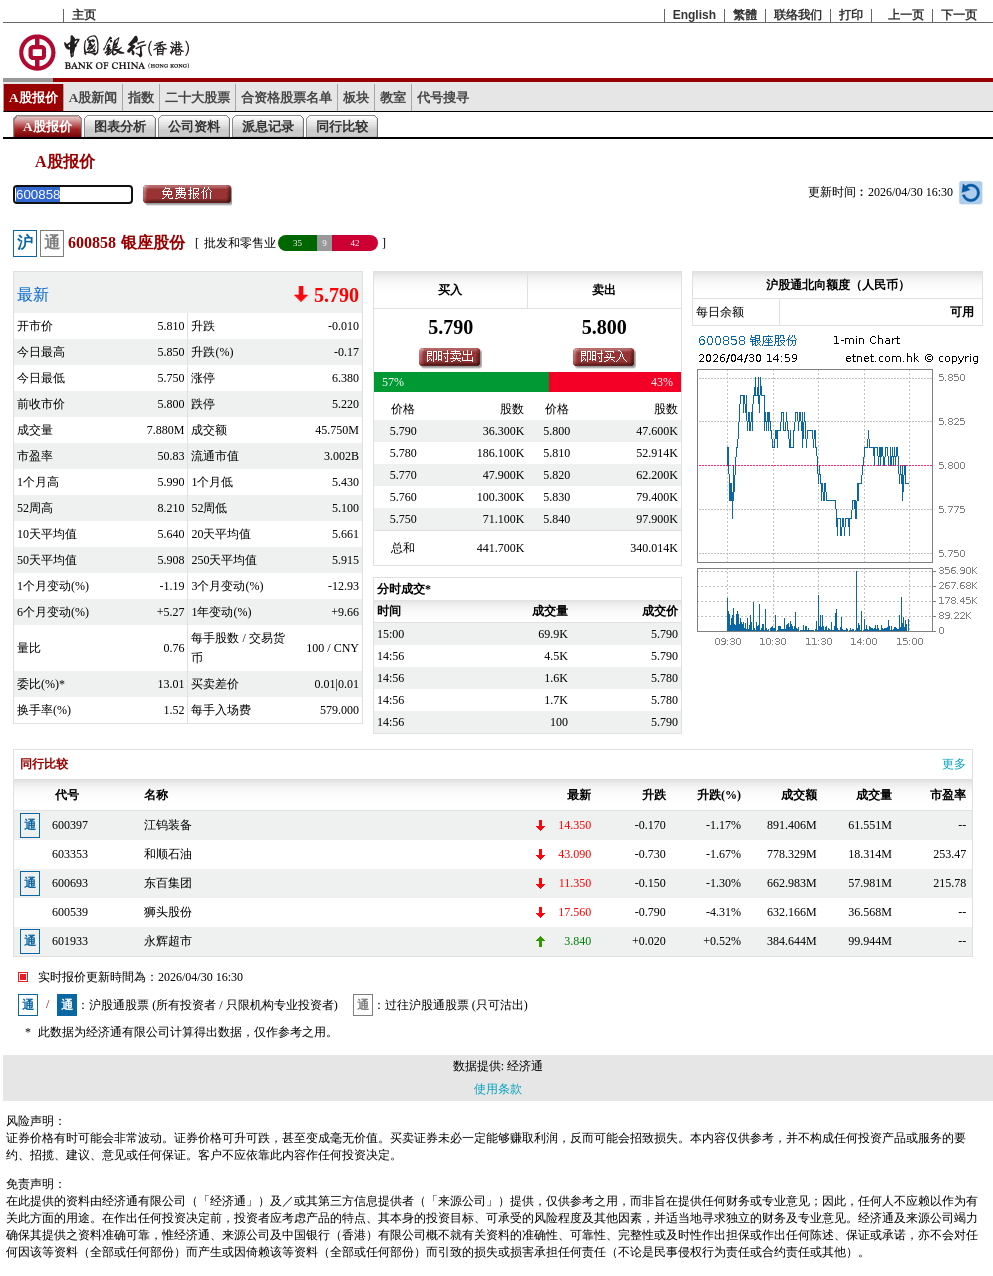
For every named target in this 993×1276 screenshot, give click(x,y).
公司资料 (194, 126)
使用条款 (498, 1089)
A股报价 (33, 97)
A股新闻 (93, 97)
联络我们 (798, 15)
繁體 (745, 15)
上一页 (906, 15)
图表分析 (120, 126)
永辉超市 (168, 941)
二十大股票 (197, 97)
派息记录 (268, 126)
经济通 (525, 1066)
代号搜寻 (443, 97)
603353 (70, 854)
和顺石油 (168, 854)
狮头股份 (168, 912)
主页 (84, 15)
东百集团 (168, 883)
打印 (851, 15)
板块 (356, 97)
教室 (393, 97)
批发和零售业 (240, 243)
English (694, 15)
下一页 (959, 15)
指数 (141, 97)
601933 (70, 941)
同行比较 (342, 126)
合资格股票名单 (286, 97)
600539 (70, 912)
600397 (70, 825)
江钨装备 (168, 825)
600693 (70, 883)
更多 (954, 764)
